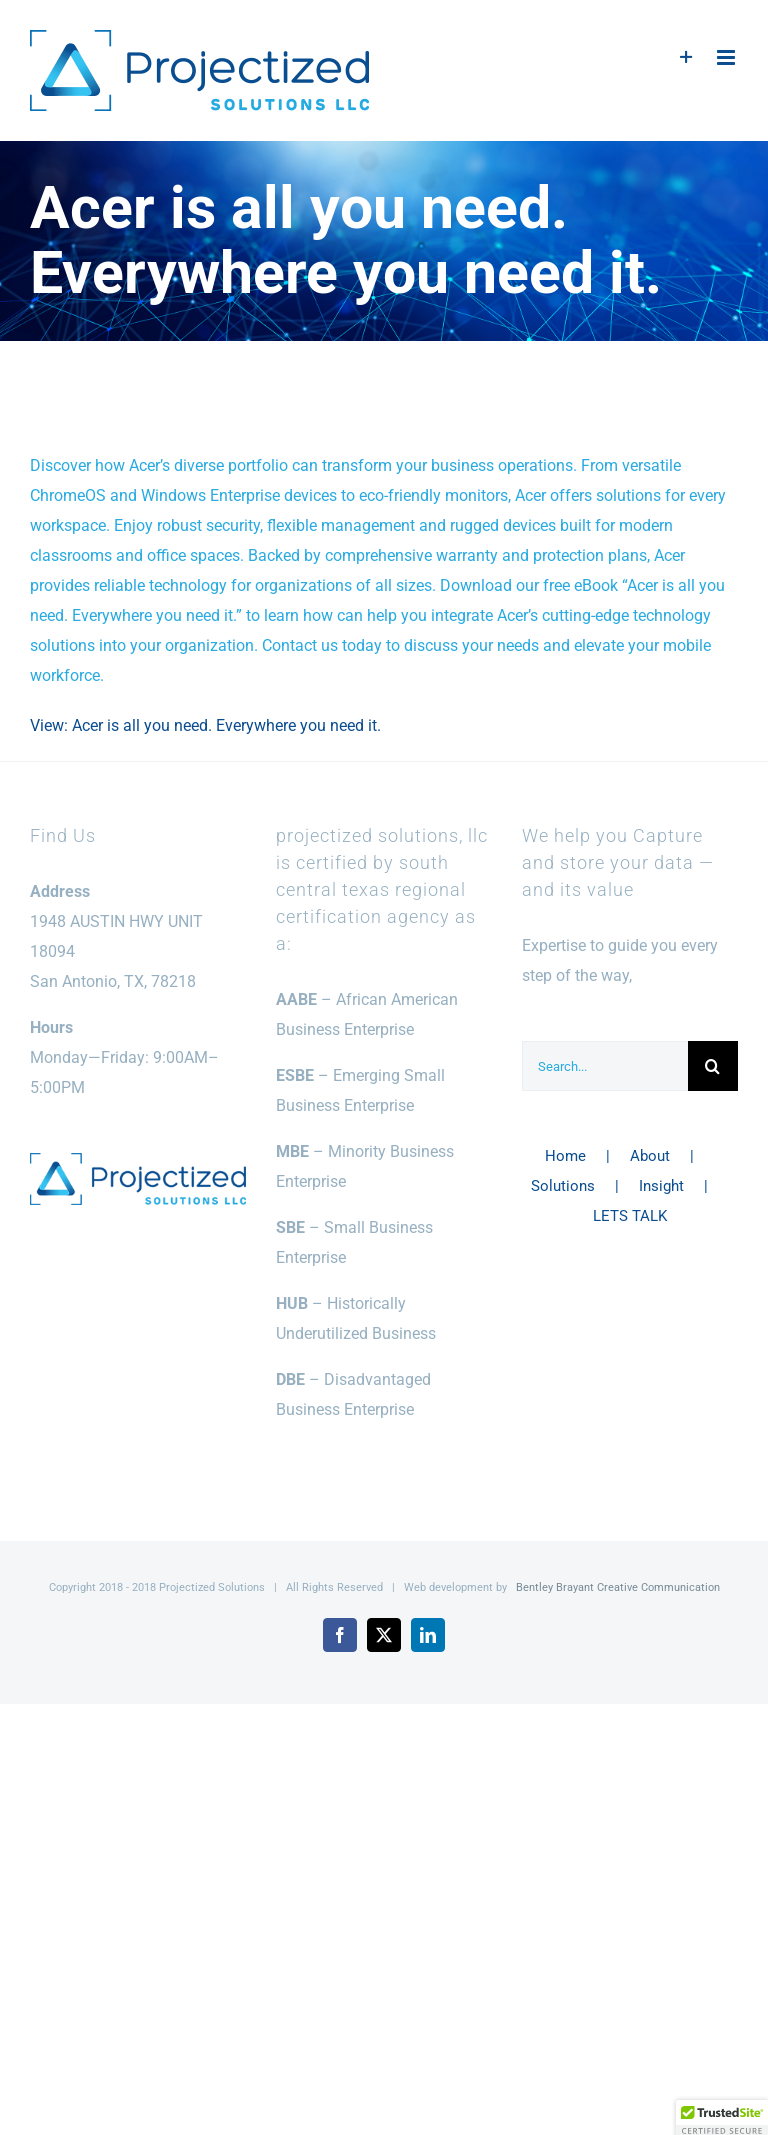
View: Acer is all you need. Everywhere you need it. (205, 725)
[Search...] (605, 1066)
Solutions (563, 1186)
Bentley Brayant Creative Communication (618, 1587)
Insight (661, 1186)
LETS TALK (630, 1216)
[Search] (713, 1066)
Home (565, 1156)
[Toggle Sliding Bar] (686, 57)
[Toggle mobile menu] (727, 57)
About (650, 1156)
